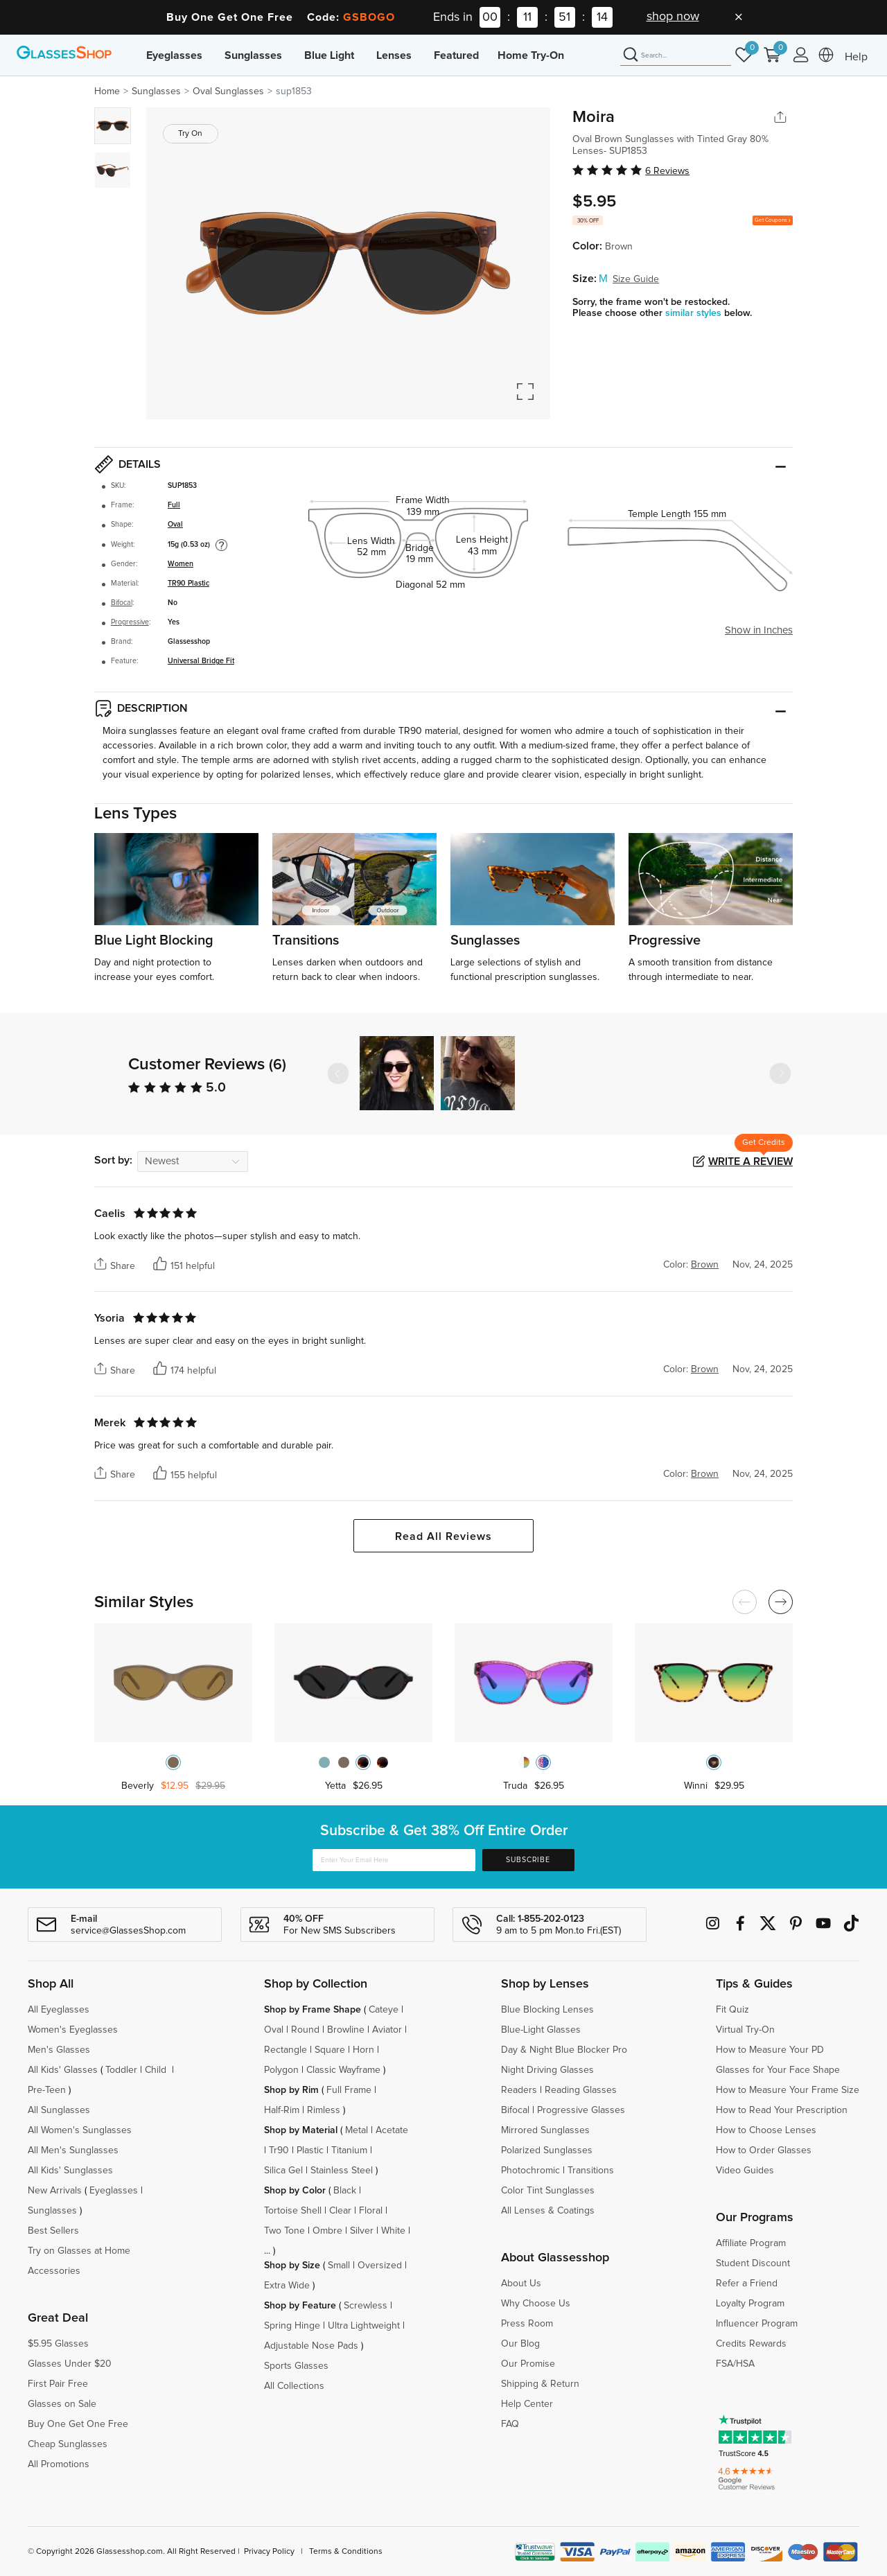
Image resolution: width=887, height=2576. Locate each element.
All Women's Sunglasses (80, 2130)
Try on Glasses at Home (79, 2251)
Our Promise (528, 2364)
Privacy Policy (269, 2552)
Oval (175, 524)
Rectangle (285, 2050)
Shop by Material (300, 2130)
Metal (356, 2130)
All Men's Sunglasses (73, 2150)
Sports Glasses (296, 2366)
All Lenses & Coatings (548, 2211)
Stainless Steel (341, 2170)
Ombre (327, 2231)
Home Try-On (531, 55)
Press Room (527, 2324)
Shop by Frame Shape (312, 2010)
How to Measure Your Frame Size (787, 2090)
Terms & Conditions (346, 2552)
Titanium (349, 2150)
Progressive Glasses (581, 2110)
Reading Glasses (581, 2090)
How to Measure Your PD (770, 2050)
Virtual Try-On (745, 2030)
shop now (673, 16)
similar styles (694, 313)
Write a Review (750, 1161)
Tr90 (279, 2150)
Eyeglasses (174, 55)
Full (174, 505)
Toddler (121, 2070)
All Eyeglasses (58, 2010)
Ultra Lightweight (364, 2326)
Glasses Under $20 (70, 2364)
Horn (363, 2050)
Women (180, 564)
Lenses (394, 55)
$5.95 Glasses (58, 2344)
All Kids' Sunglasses (70, 2170)
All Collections (294, 2386)
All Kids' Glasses (63, 2070)
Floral (371, 2211)
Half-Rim (281, 2110)
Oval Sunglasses (228, 91)
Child (157, 2070)
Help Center (527, 2404)
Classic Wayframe (343, 2070)
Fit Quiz (732, 2010)
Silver (362, 2231)
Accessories (54, 2271)
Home (107, 91)
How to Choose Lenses (766, 2130)
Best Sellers (53, 2231)
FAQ (510, 2424)
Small (339, 2265)
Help (856, 56)
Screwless (365, 2306)
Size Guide (636, 279)
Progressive (130, 622)
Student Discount (753, 2263)
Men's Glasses (59, 2050)
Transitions (591, 2170)
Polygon (281, 2070)
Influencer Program (757, 2324)
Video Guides (745, 2170)
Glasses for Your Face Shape (778, 2070)
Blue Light (329, 55)
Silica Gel (283, 2170)
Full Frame (348, 2090)
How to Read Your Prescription (782, 2110)
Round (305, 2030)
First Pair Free (58, 2384)
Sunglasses (253, 55)
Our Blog (520, 2344)
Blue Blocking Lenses (547, 2010)
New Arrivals (55, 2191)
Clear (340, 2211)
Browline (346, 2030)
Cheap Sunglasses (67, 2444)
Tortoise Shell (293, 2211)
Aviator (387, 2030)
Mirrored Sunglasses (545, 2130)
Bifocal (121, 602)
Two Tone (284, 2231)
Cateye (383, 2010)
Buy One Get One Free (78, 2424)
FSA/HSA (735, 2364)
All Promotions (58, 2464)
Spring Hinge (292, 2326)
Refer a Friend (747, 2283)
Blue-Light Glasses (541, 2030)
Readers (519, 2090)
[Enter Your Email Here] (394, 1860)
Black (344, 2191)
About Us (521, 2283)
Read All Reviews (443, 1536)
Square (330, 2050)
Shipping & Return (540, 2384)
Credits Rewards (751, 2344)
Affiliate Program (751, 2243)
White (393, 2231)
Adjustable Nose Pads (311, 2346)
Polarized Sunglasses (546, 2150)
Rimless (323, 2110)
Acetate (392, 2130)
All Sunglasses (59, 2110)
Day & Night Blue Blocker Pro (564, 2050)
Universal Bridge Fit (201, 661)
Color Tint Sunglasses (548, 2191)
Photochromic (530, 2170)
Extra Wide (287, 2285)
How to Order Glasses (763, 2150)
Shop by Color (295, 2191)
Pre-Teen (47, 2090)
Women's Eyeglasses (73, 2030)
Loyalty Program (750, 2303)
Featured (456, 55)
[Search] (675, 55)
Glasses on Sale (62, 2404)
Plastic (310, 2150)
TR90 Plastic (188, 583)
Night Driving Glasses (547, 2070)
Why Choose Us (535, 2303)
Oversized (380, 2265)
